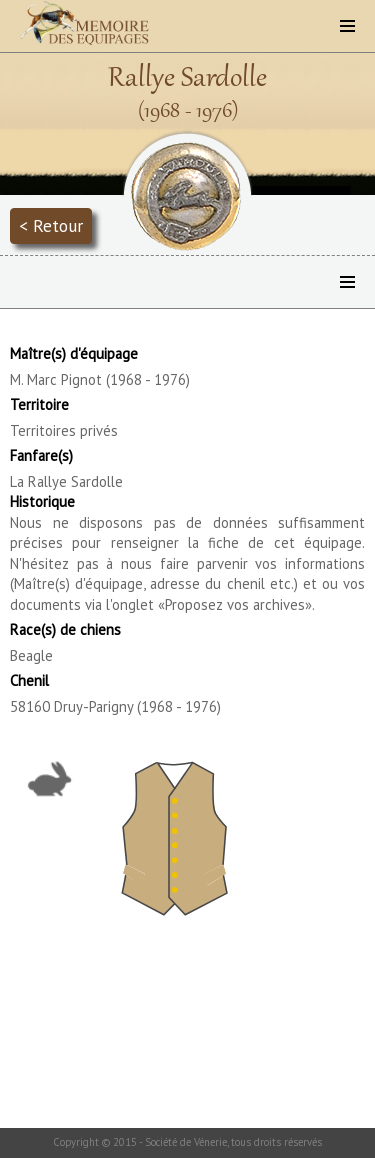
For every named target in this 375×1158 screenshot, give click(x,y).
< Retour (51, 225)
